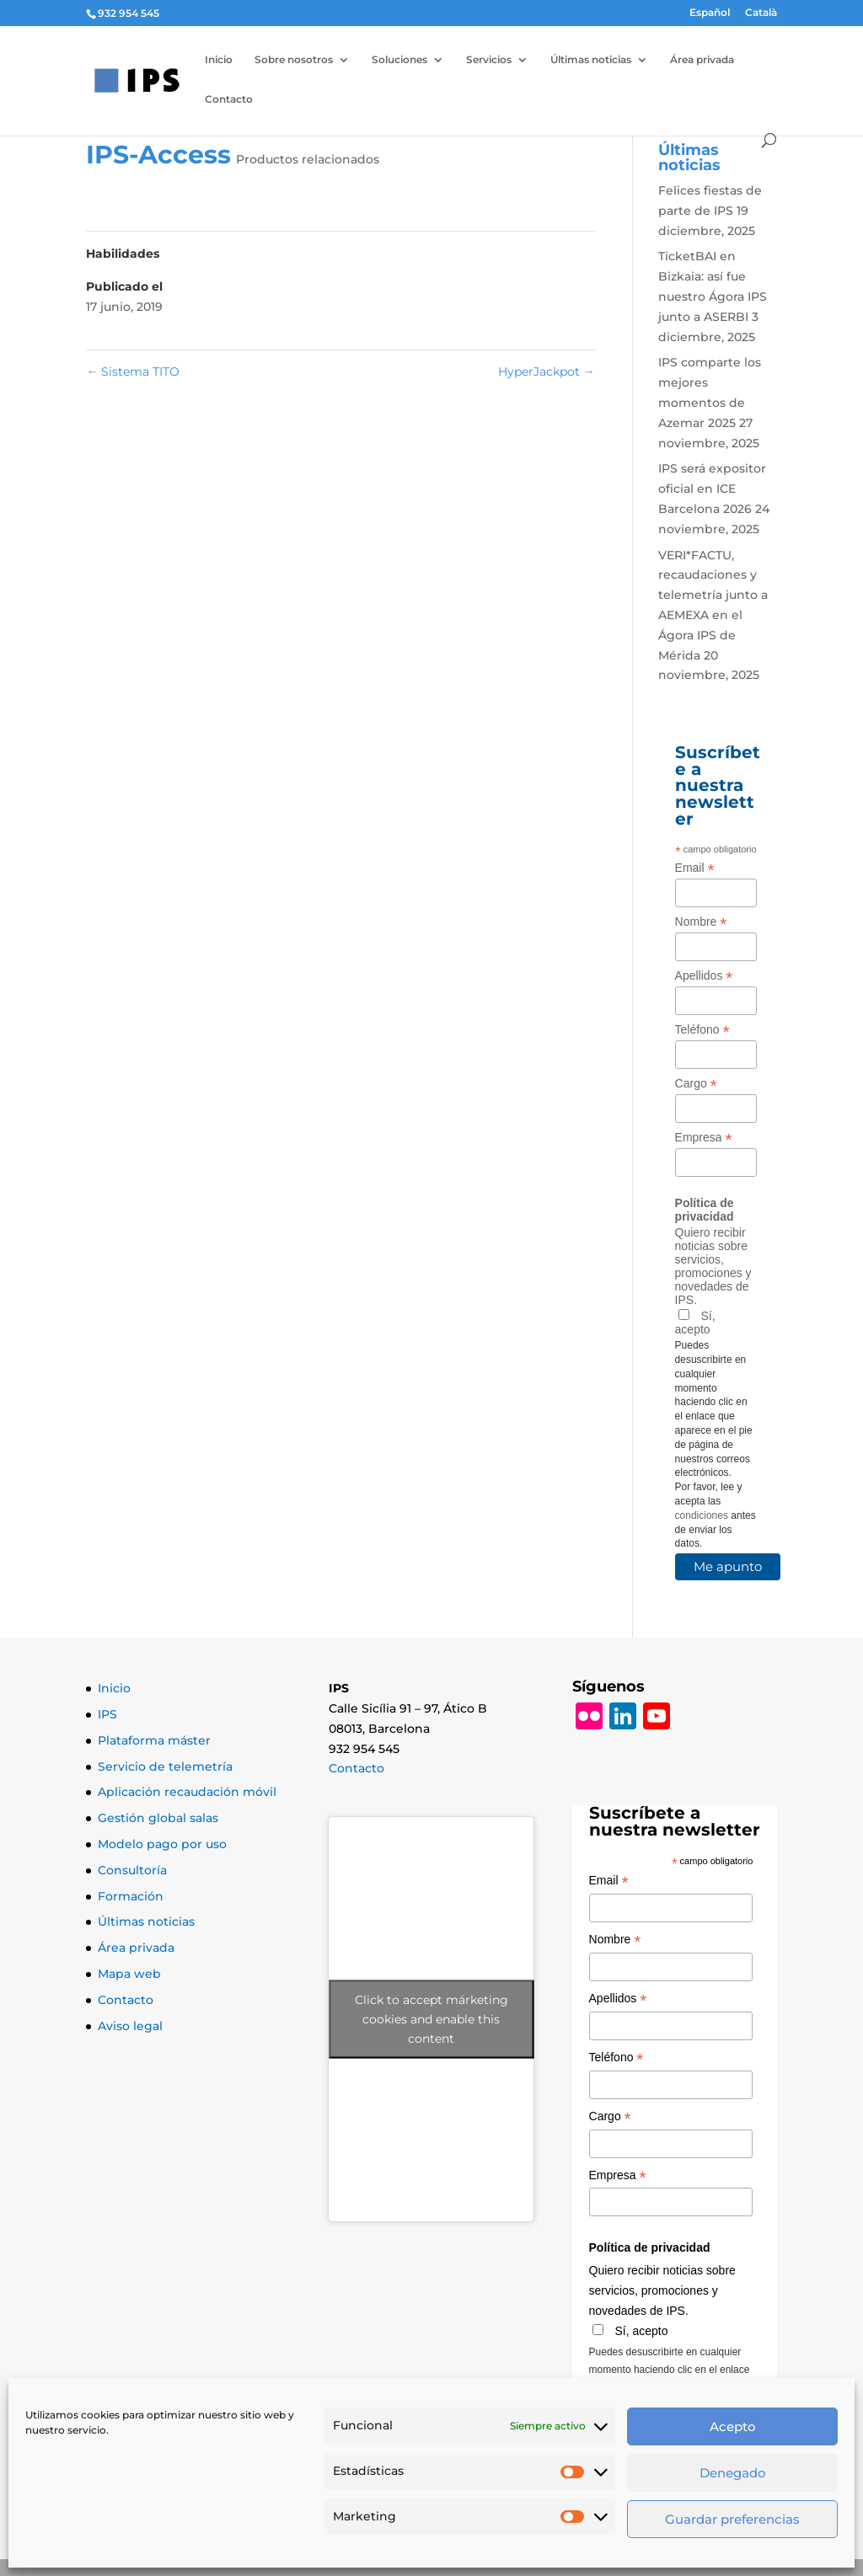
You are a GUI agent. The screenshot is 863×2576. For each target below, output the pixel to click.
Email (695, 868)
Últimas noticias (590, 60)
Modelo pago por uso (162, 1844)
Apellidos (704, 976)
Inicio (219, 60)
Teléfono (702, 1030)
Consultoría (132, 1870)
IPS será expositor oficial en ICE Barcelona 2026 (712, 488)
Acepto (733, 2426)
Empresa (703, 1138)
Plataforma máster (154, 1740)
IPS (107, 1714)
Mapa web (129, 1973)
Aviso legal (130, 2026)
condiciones (701, 1515)
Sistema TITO (133, 371)
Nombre (701, 922)
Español (709, 13)
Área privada (702, 60)
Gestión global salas (158, 1817)
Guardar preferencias (732, 2519)
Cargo (696, 1084)
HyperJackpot (546, 371)
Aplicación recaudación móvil (187, 1791)
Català (761, 13)
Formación (130, 1896)
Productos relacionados (307, 159)
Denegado (733, 2473)
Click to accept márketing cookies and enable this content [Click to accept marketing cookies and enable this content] (431, 2019)
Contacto (229, 99)
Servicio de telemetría (165, 1766)
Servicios (489, 60)
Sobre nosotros (294, 60)
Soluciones (399, 60)
